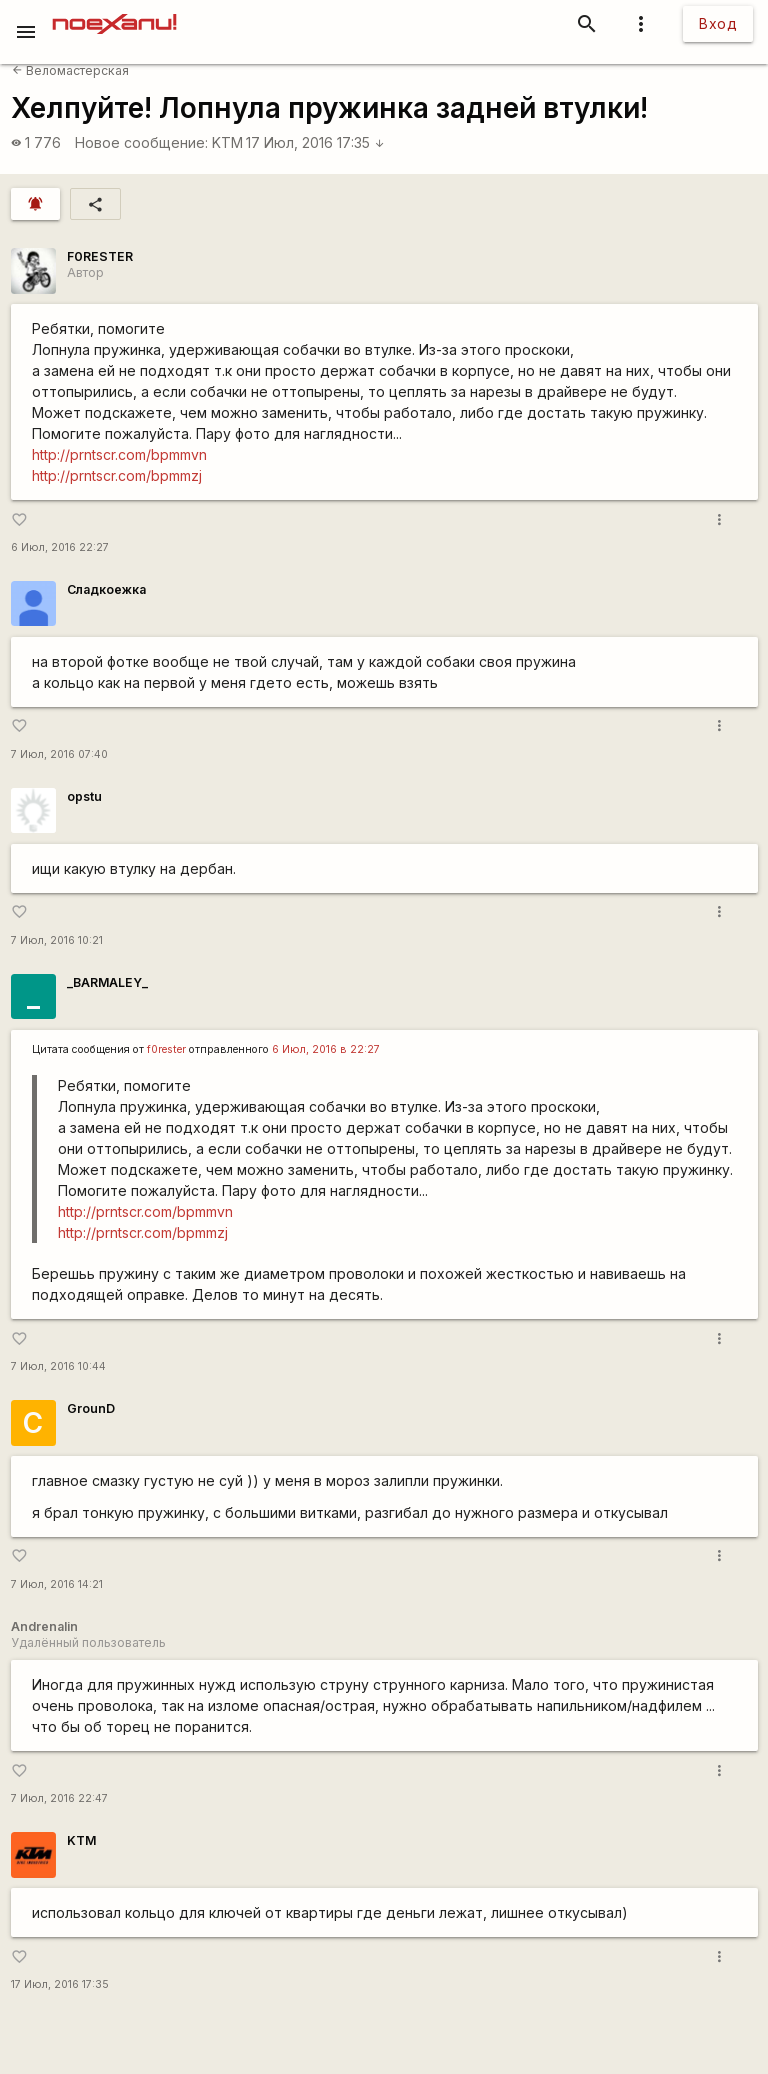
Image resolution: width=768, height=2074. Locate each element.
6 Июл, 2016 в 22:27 (326, 1049)
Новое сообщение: (141, 142)
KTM (227, 142)
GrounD (91, 1408)
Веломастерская (70, 70)
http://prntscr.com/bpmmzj (117, 475)
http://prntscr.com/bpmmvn (119, 454)
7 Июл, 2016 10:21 (57, 940)
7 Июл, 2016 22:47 (59, 1798)
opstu (84, 796)
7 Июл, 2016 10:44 (58, 1366)
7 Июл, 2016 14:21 (57, 1584)
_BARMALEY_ (107, 982)
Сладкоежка (106, 589)
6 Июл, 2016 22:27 (60, 547)
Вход (718, 23)
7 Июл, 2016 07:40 (59, 754)
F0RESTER (100, 256)
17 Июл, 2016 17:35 (315, 142)
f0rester (166, 1049)
